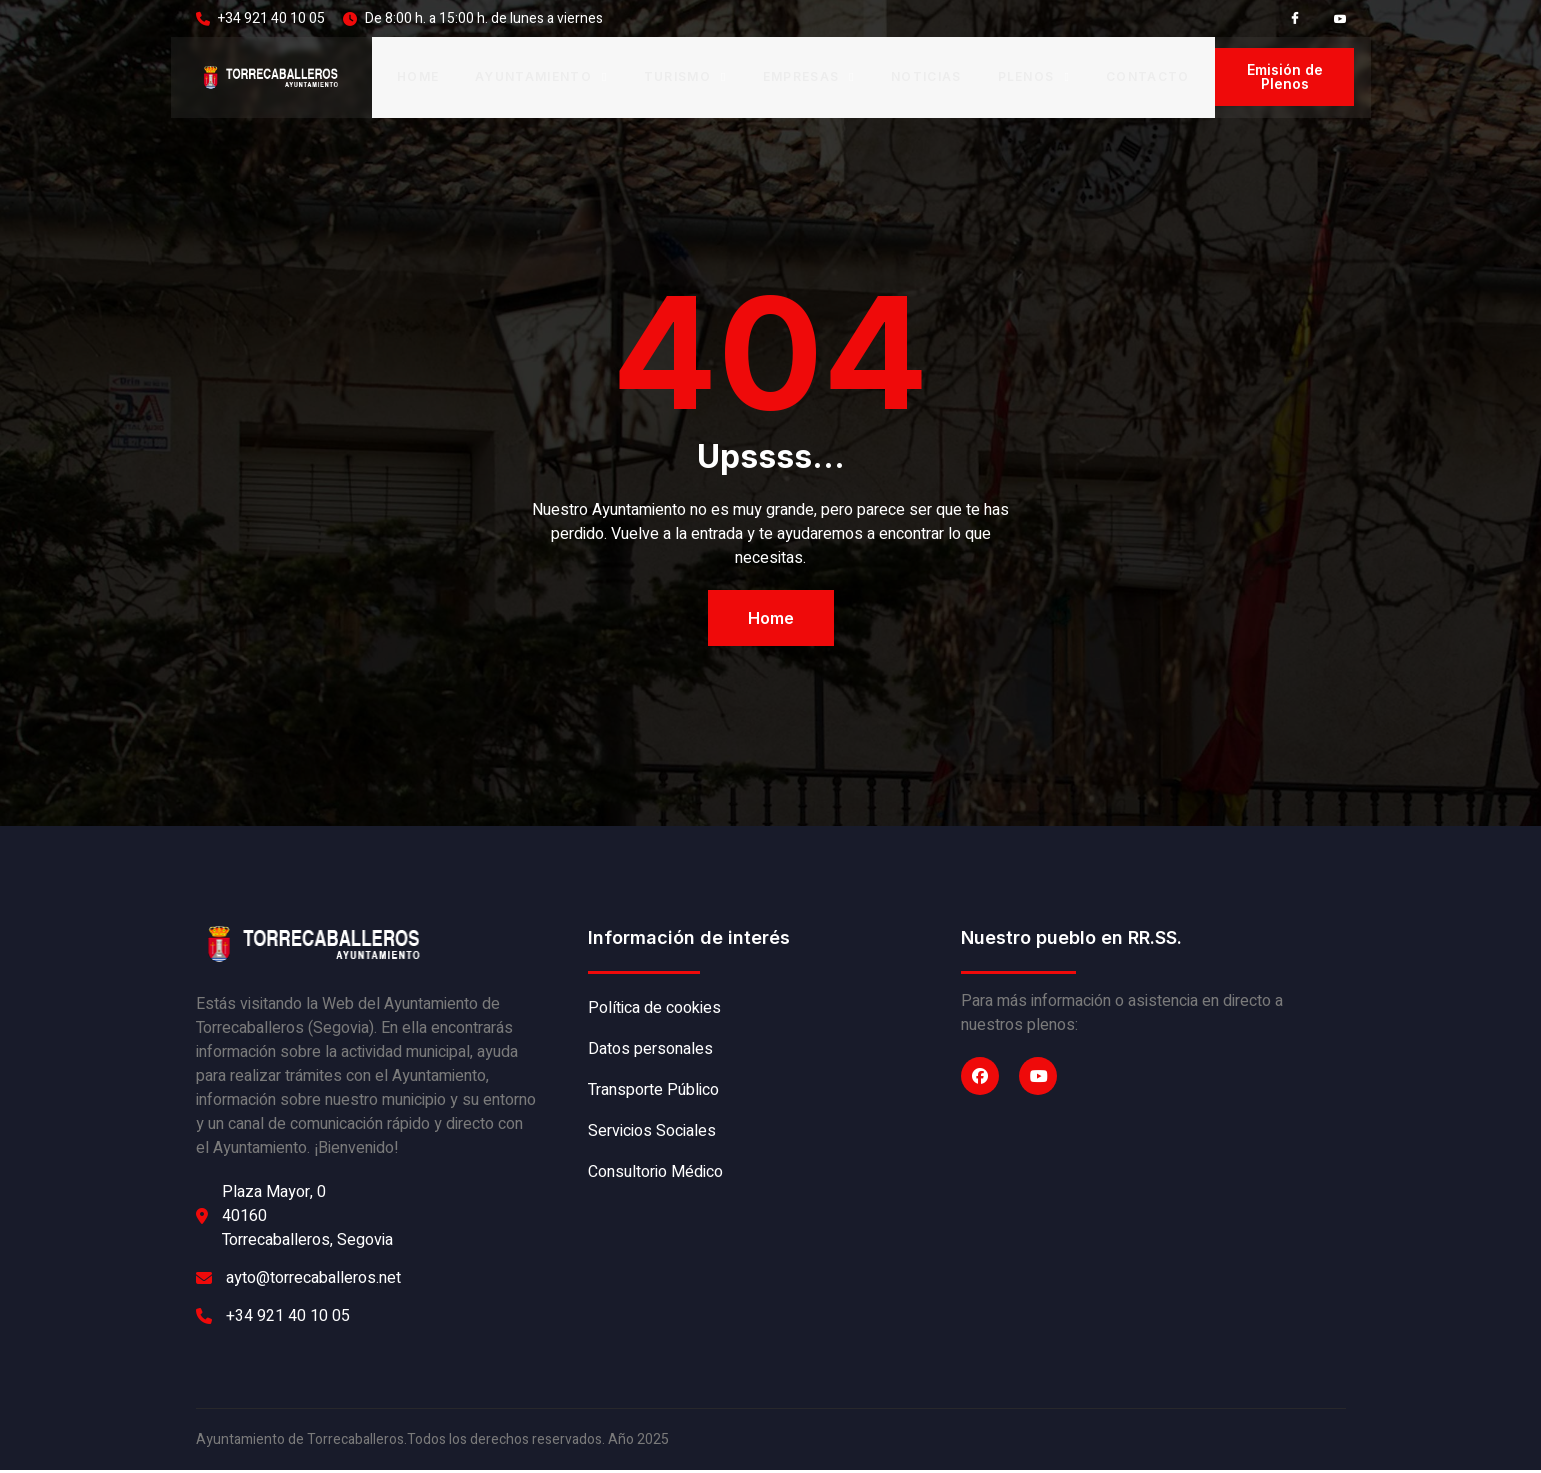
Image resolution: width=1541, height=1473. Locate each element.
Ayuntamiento (541, 78)
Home (418, 78)
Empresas (809, 78)
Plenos (1034, 78)
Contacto (1148, 78)
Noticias (926, 78)
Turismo (685, 78)
